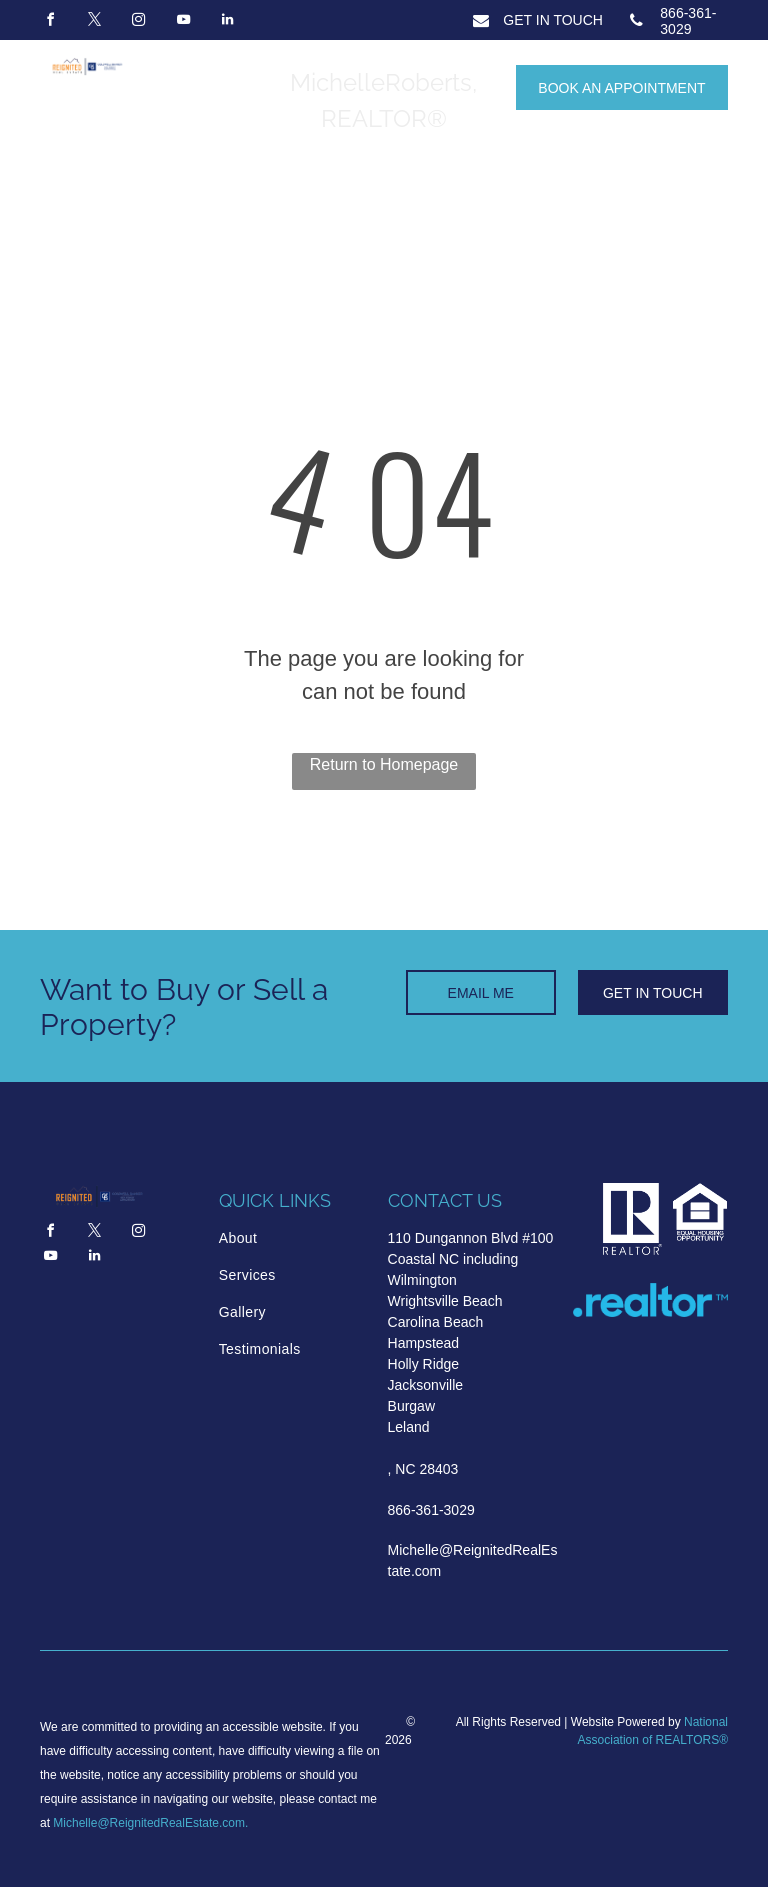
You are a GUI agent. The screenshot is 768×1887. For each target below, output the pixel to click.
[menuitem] (293, 1238)
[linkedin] (228, 22)
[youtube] (183, 22)
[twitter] (94, 22)
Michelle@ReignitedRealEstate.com (149, 1823)
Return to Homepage (384, 764)
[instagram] (139, 22)
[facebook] (50, 22)
